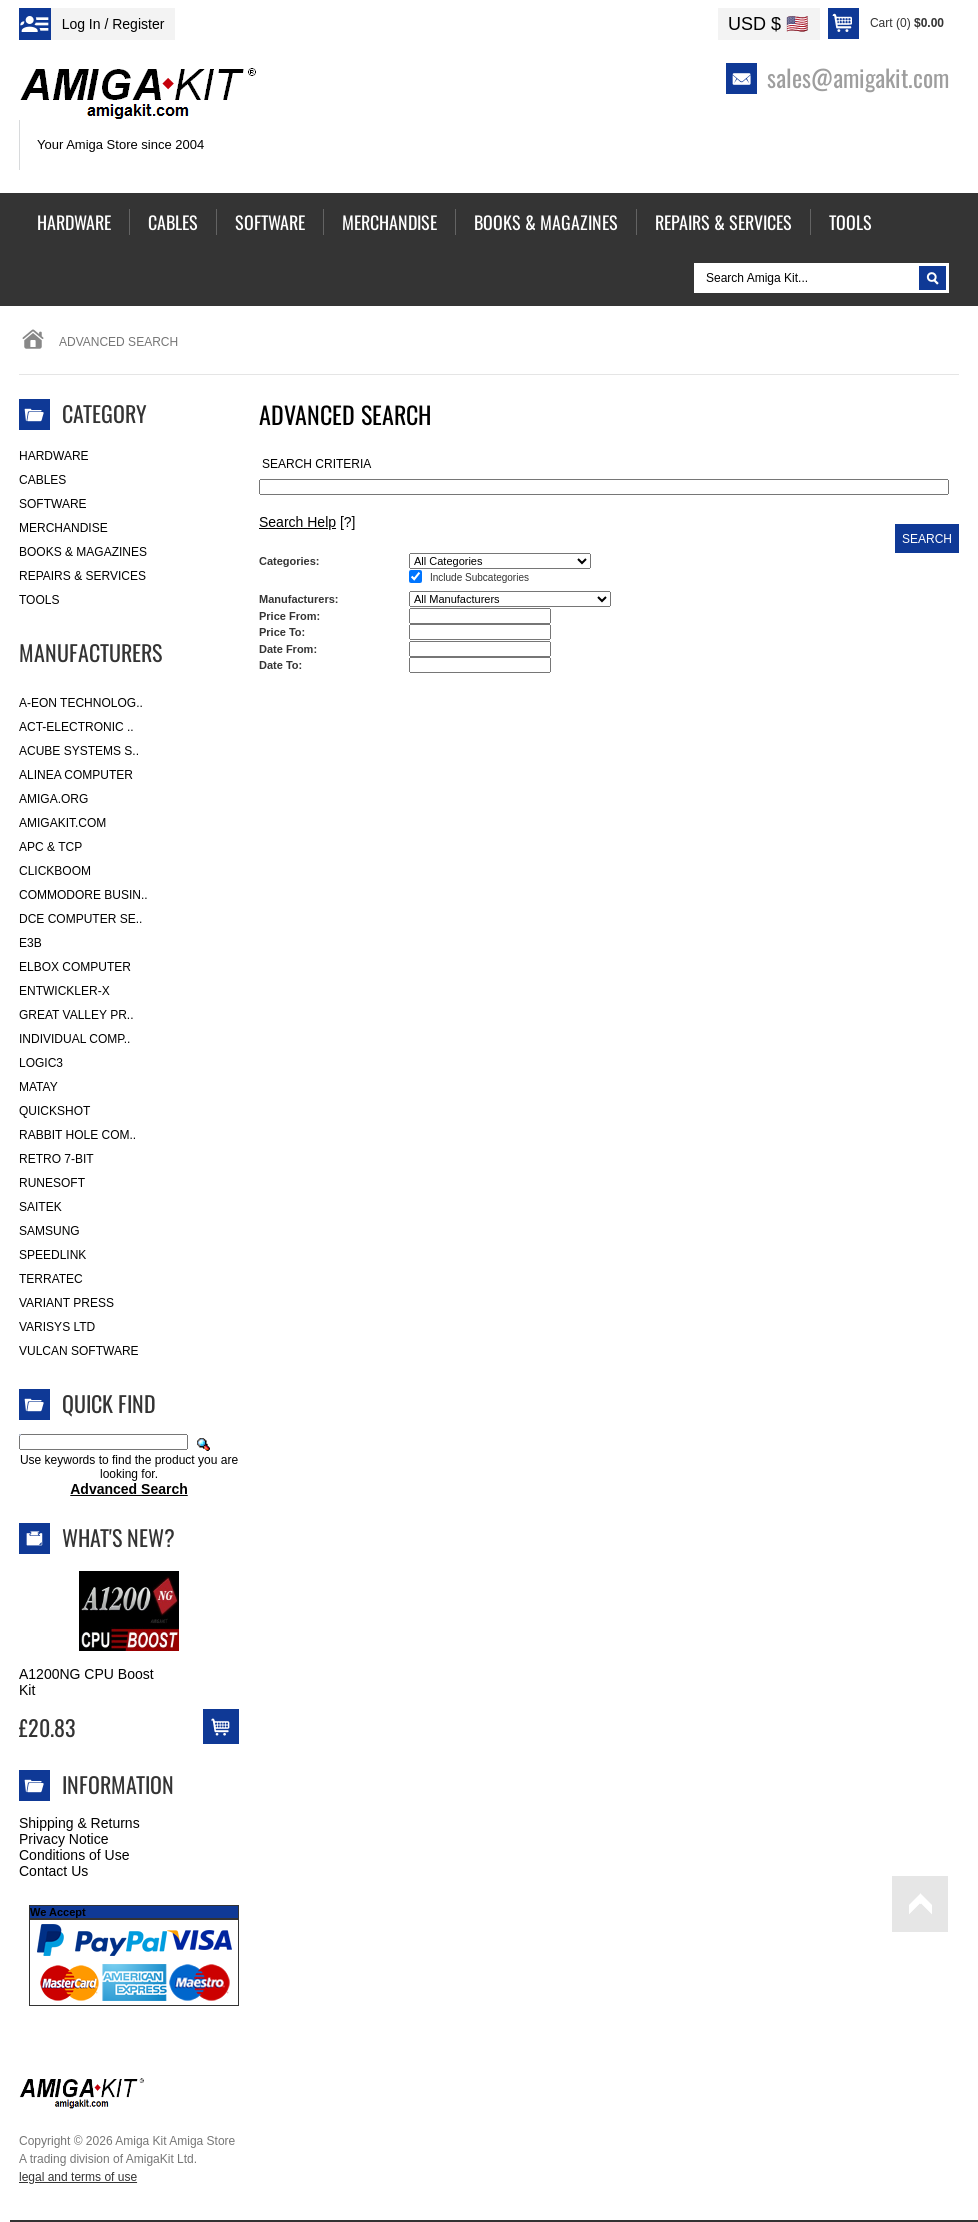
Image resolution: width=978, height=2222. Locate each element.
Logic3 (41, 1063)
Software (53, 504)
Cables (42, 480)
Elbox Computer (75, 967)
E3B (30, 943)
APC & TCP (50, 847)
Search (927, 539)
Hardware (54, 456)
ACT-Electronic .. (76, 727)
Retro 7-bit (56, 1159)
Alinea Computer (76, 775)
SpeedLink (52, 1255)
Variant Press (66, 1303)
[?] (307, 522)
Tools (39, 600)
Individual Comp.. (74, 1039)
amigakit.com (62, 823)
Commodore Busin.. (83, 895)
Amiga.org (53, 799)
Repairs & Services (82, 576)
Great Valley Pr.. (76, 1015)
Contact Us (53, 1871)
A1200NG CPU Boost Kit (86, 1682)
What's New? (118, 1537)
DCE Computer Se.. (80, 919)
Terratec (51, 1279)
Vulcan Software (79, 1351)
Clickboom (55, 871)
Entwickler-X (64, 991)
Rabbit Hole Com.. (77, 1135)
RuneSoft (52, 1183)
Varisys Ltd (57, 1327)
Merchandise (63, 528)
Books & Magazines (83, 552)
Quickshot (54, 1111)
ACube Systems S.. (79, 751)
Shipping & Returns (79, 1823)
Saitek (40, 1207)
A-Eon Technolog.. (81, 703)
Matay (38, 1087)
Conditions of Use (74, 1855)
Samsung (49, 1231)
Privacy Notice (63, 1839)
